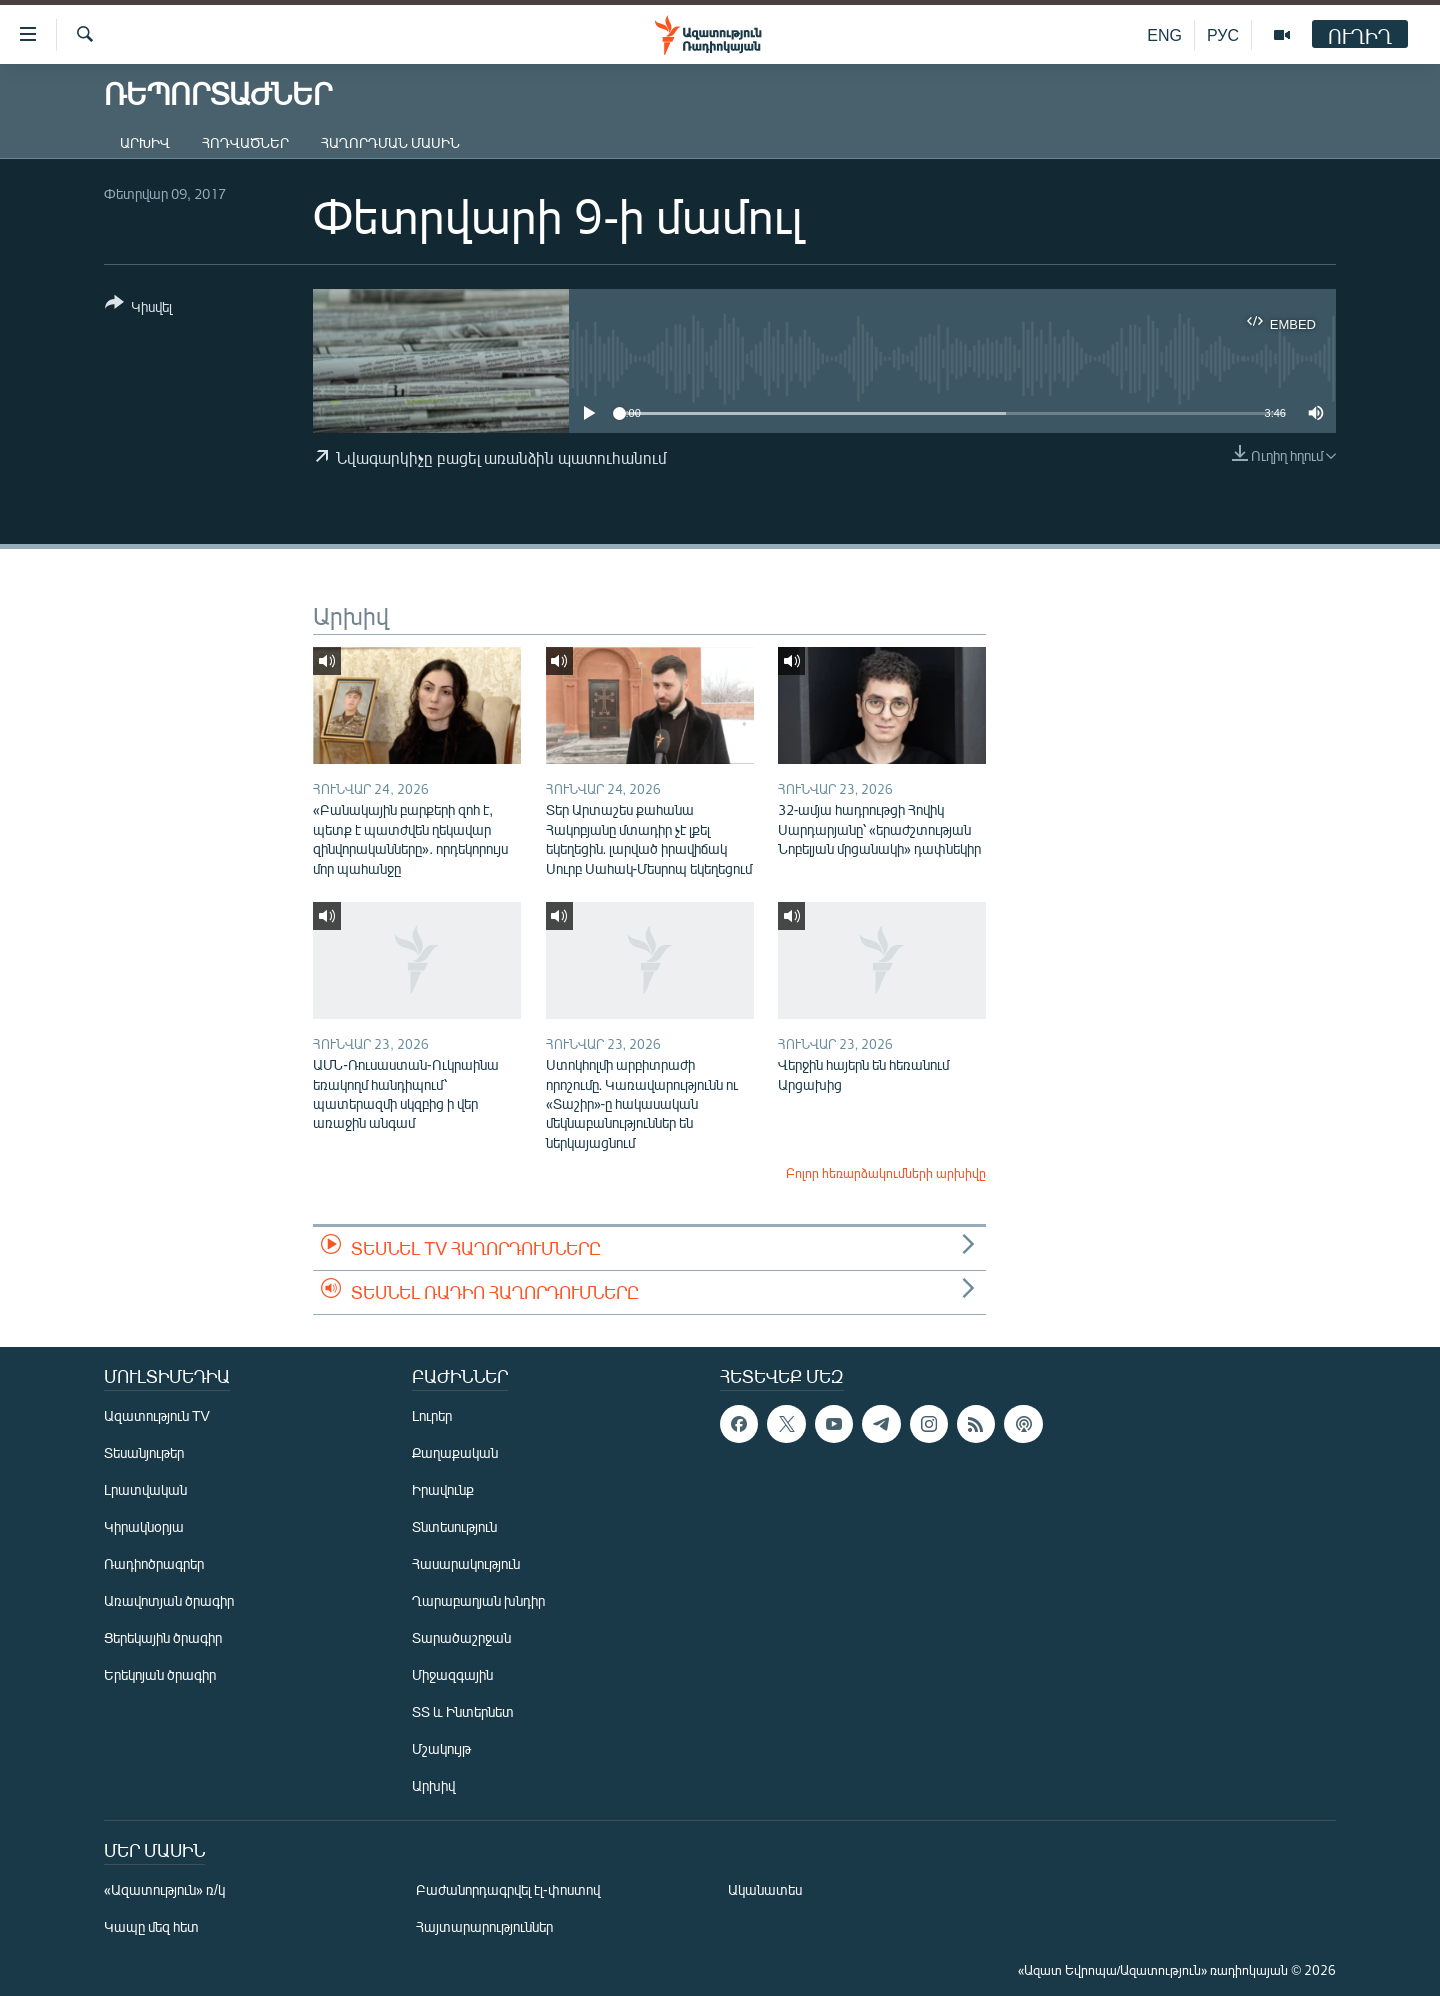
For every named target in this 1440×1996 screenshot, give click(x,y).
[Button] (138, 308)
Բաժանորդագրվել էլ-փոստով (508, 1889)
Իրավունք (443, 1489)
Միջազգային (452, 1674)
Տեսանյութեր (144, 1452)
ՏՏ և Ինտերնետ (463, 1711)
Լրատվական (145, 1489)
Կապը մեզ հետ (151, 1926)
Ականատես (765, 1889)
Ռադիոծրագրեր (154, 1563)
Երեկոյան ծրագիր (160, 1674)
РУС (1223, 34)
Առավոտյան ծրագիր (169, 1600)
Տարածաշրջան (461, 1637)
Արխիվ (145, 142)
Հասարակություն (466, 1563)
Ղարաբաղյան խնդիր (478, 1600)
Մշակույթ (441, 1748)
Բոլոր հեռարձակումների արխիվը (886, 1173)
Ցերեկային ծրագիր (163, 1637)
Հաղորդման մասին (390, 142)
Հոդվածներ (245, 142)
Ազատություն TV (157, 1415)
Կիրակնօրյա (144, 1526)
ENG (1164, 34)
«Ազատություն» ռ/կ (164, 1889)
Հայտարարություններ (484, 1926)
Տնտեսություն (454, 1526)
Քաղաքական (455, 1452)
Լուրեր (432, 1415)
